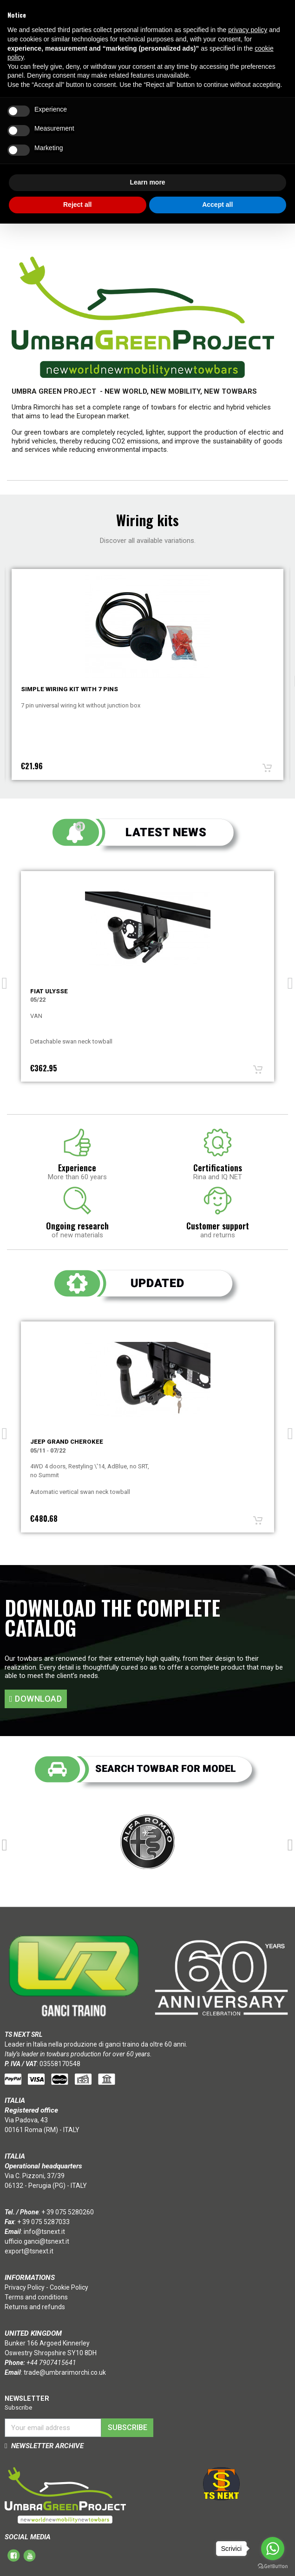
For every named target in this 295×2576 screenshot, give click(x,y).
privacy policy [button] (247, 29)
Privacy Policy (25, 2287)
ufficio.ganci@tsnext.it (37, 2241)
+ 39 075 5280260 (67, 2212)
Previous (4, 979)
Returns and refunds (35, 2307)
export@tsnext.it (29, 2251)
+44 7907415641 (51, 2362)
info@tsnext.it (44, 2231)
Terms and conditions (36, 2297)
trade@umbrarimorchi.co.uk (65, 2372)
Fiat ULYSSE (49, 991)
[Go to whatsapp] (272, 2548)
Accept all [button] (217, 204)
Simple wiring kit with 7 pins (69, 689)
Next (290, 979)
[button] (36, 1699)
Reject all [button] (77, 204)
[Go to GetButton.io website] (273, 2566)
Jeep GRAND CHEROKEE (66, 1441)
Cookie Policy (69, 2287)
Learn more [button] (147, 182)
